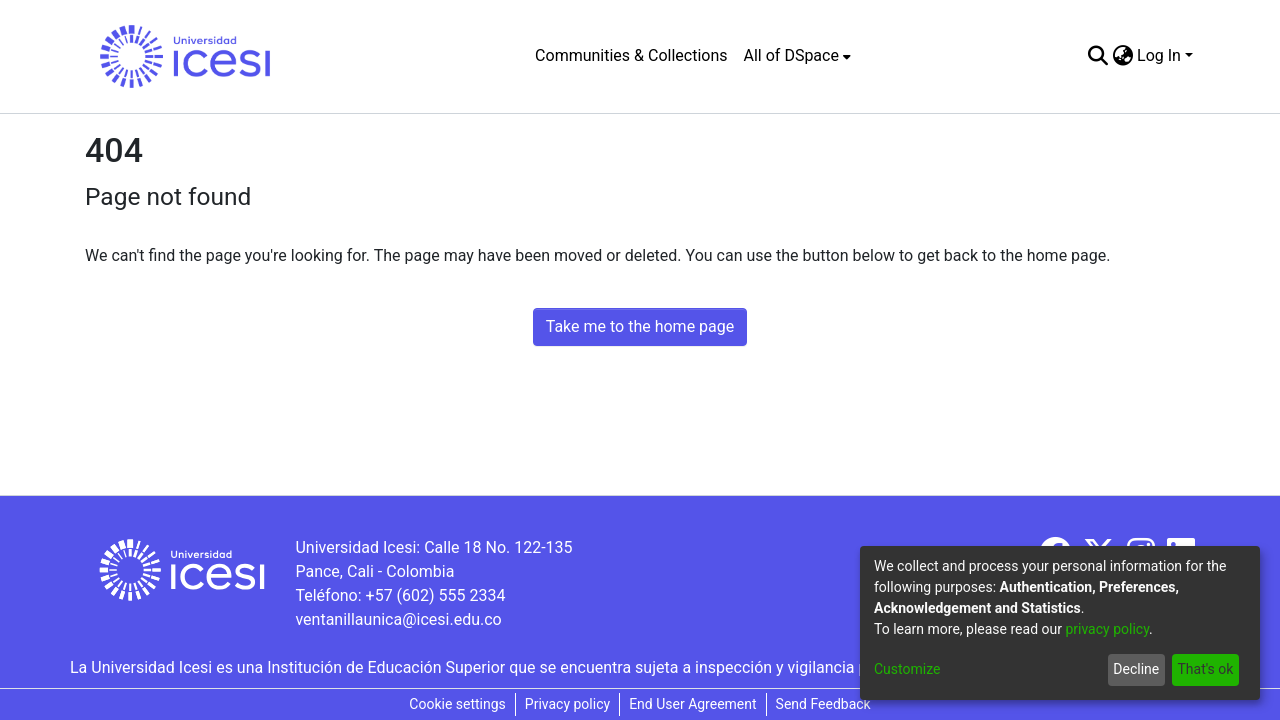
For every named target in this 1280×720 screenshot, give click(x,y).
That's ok (1205, 669)
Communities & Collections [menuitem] (631, 55)
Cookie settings (457, 704)
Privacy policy (567, 704)
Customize (907, 669)
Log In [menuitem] (1159, 55)
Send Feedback (823, 704)
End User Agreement (692, 704)
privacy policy (1107, 629)
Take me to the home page (640, 326)
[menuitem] (797, 56)
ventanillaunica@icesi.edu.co (398, 619)
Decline (1136, 669)
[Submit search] (1097, 56)
